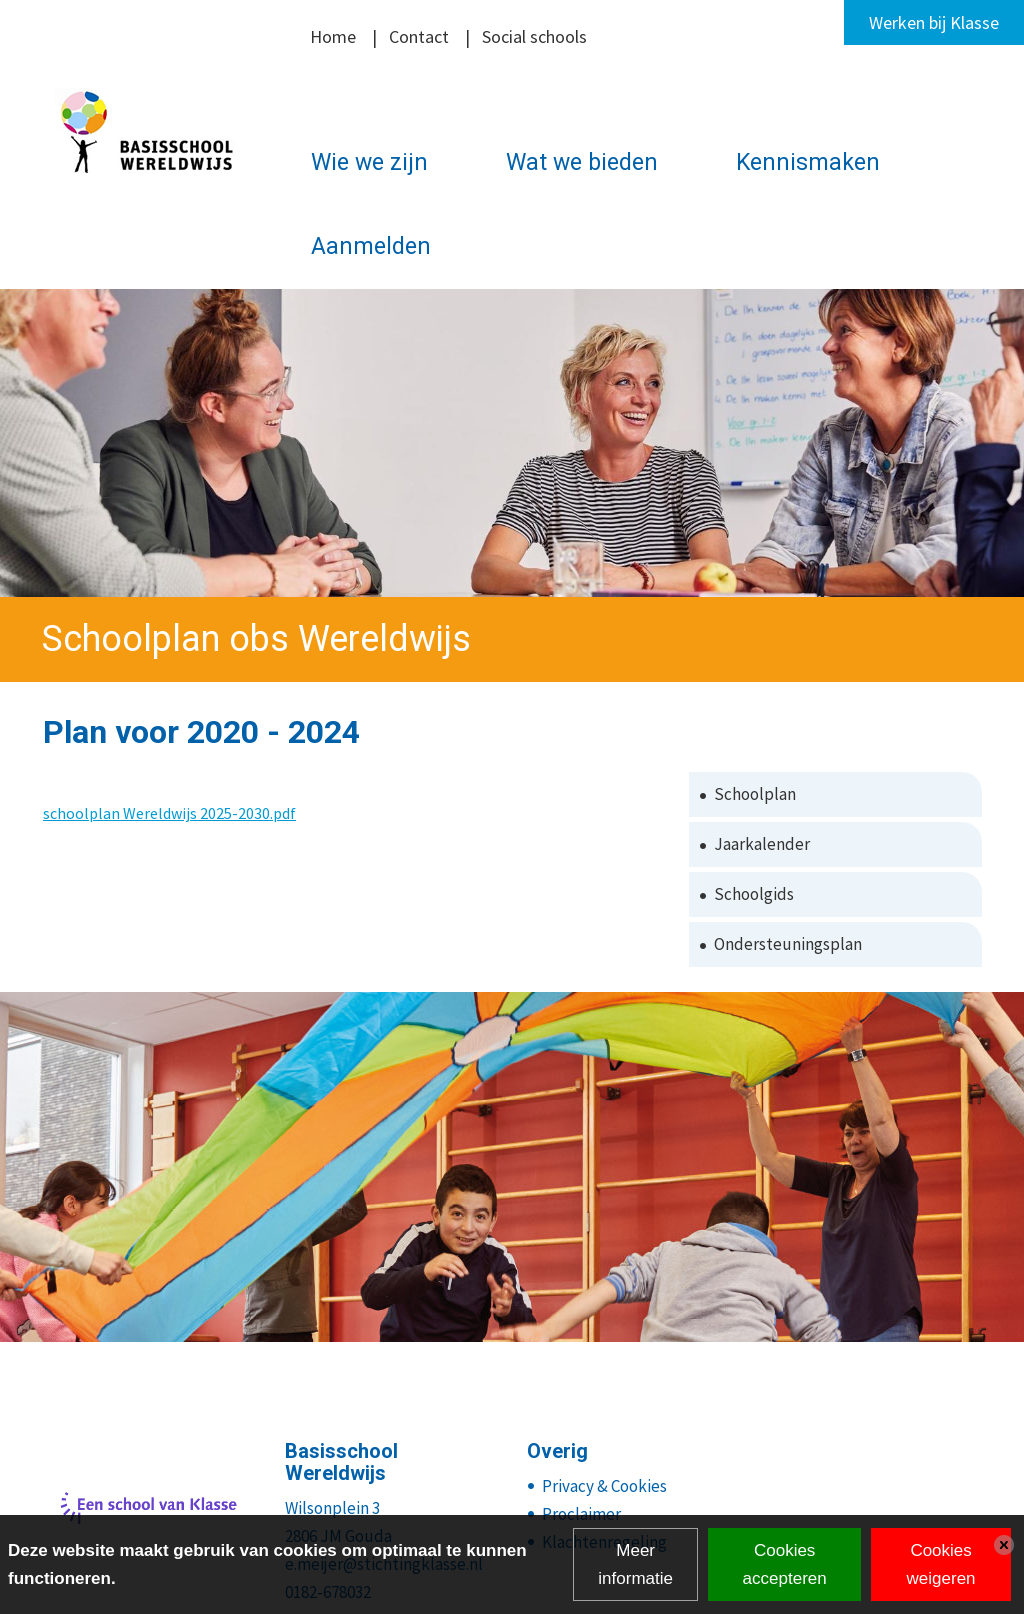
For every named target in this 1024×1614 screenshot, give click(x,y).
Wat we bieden (582, 162)
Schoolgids (754, 894)
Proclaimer (581, 1514)
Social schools (534, 36)
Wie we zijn (369, 162)
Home (333, 36)
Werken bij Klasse (934, 22)
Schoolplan (755, 794)
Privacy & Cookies (604, 1486)
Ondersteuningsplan (788, 944)
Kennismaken (808, 162)
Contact (419, 36)
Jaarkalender (762, 844)
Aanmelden (371, 246)
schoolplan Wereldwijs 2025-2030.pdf (169, 813)
